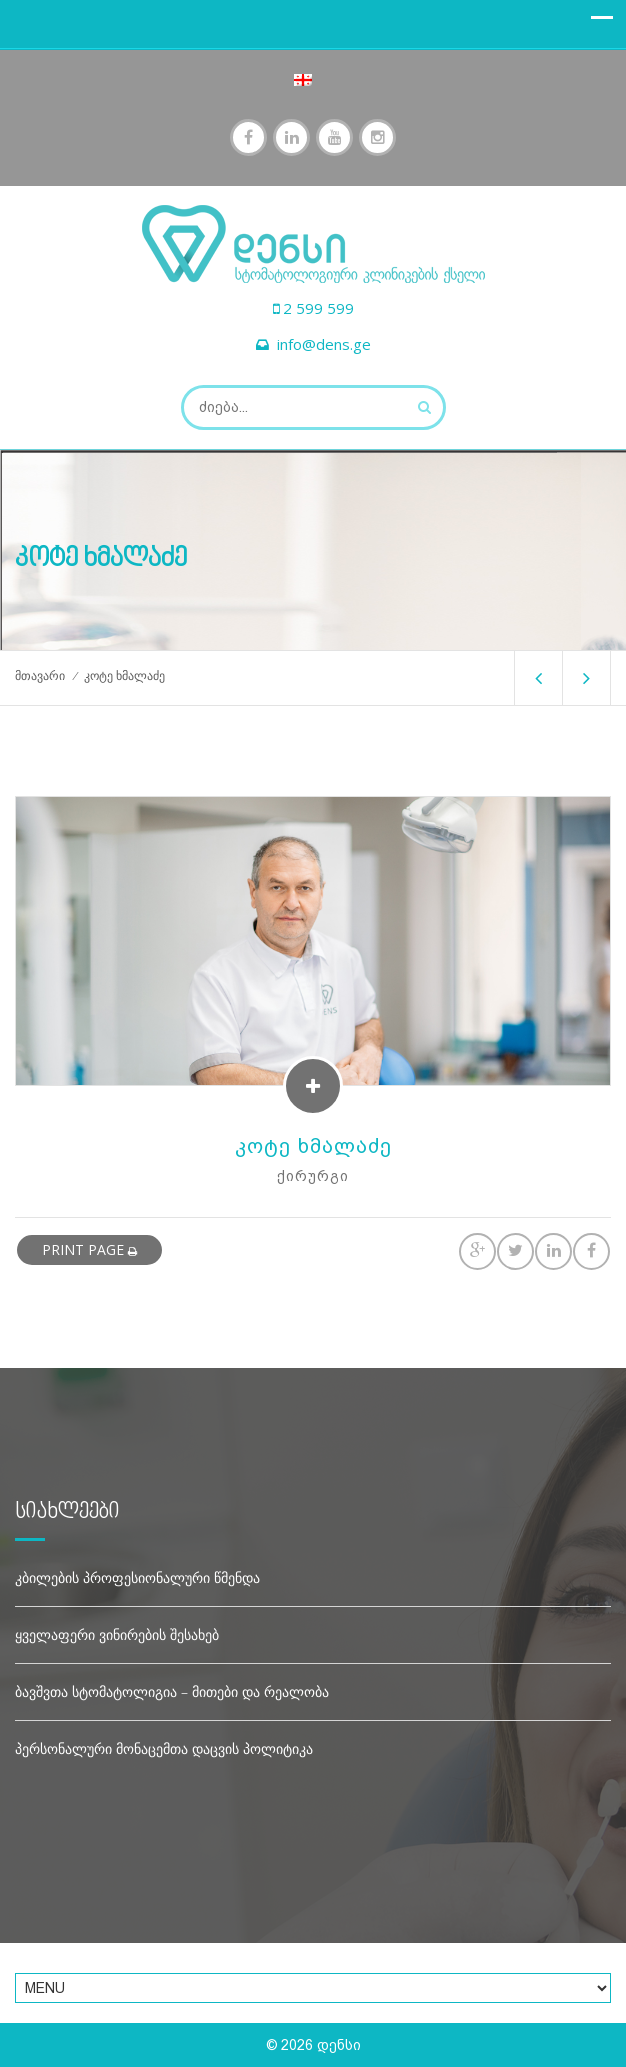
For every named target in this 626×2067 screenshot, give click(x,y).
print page (89, 1249)
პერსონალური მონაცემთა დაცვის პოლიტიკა (164, 1748)
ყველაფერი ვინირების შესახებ (117, 1634)
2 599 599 (318, 308)
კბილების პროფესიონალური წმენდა (137, 1577)
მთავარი (40, 676)
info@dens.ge (324, 344)
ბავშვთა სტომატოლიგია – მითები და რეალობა (172, 1691)
